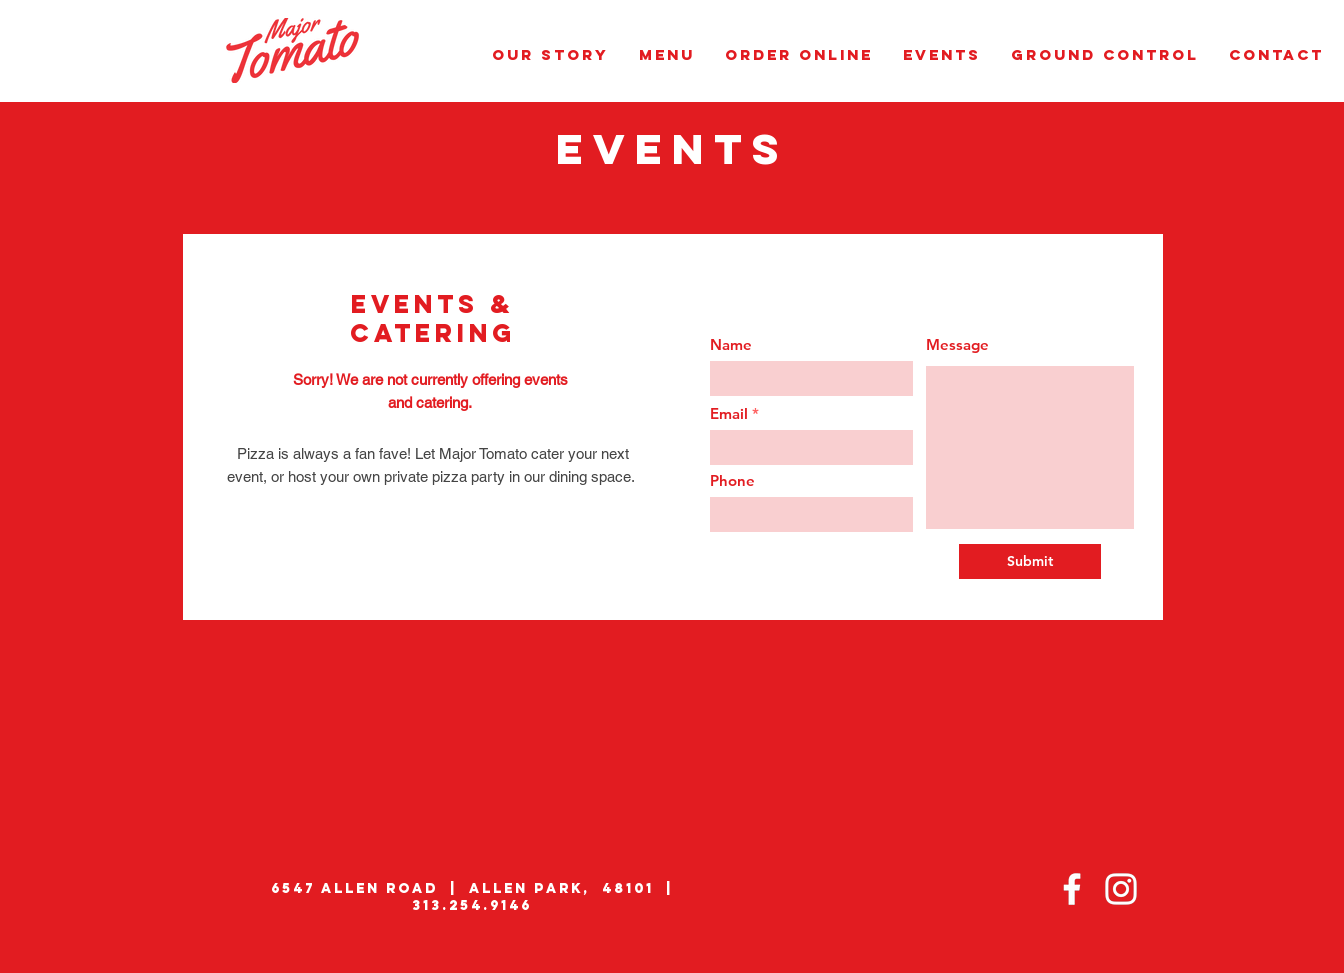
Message (957, 344)
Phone (732, 480)
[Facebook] (1072, 889)
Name (731, 344)
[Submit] (1030, 561)
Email (729, 413)
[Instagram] (1121, 889)
